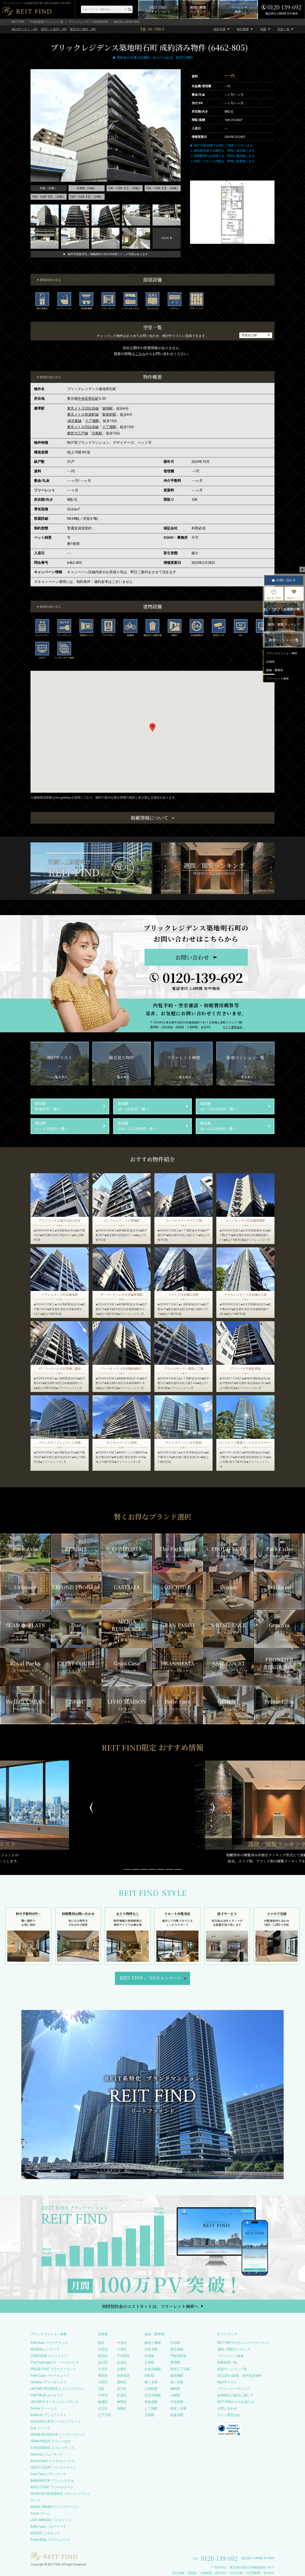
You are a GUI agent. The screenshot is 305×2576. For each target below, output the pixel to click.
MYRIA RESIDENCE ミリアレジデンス (57, 2434)
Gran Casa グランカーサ (48, 2474)
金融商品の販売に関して (235, 2395)
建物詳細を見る (50, 280)
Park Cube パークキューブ (49, 2375)
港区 (101, 2343)
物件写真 (220, 29)
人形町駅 (151, 2389)
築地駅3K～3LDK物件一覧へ (218, 1125)
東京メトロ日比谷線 (83, 408)
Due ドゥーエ (40, 2428)
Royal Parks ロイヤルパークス (52, 2461)
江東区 (122, 2349)
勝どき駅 (151, 2382)
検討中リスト (227, 2382)
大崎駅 (175, 2395)
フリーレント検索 (230, 2356)
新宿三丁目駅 (180, 2369)
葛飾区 (122, 2408)
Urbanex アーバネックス (48, 2382)
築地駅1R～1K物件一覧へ (133, 1106)
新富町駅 (109, 414)
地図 (263, 29)
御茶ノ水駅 (178, 2408)
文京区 (103, 2369)
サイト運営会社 (232, 1027)
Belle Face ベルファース (48, 2526)
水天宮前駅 (153, 2395)
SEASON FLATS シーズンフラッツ (55, 2421)
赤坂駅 (149, 2356)
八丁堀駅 (92, 421)
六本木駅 (151, 2349)
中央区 (83, 398)
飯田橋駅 (176, 2375)
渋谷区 (103, 2349)
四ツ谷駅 (176, 2382)
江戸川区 (104, 2415)
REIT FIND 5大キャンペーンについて (243, 2343)
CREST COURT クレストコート (53, 2467)
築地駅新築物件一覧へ (48, 1106)
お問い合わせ (192, 957)
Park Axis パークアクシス (49, 2343)
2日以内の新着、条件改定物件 (239, 2375)
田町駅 (149, 2375)
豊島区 (122, 2382)
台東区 (122, 2369)
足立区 (103, 2408)
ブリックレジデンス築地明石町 (88, 21)
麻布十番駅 (153, 2343)
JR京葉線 (74, 421)
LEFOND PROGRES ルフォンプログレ (57, 2389)
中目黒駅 (176, 2402)
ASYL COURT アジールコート (52, 2487)
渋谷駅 (175, 2343)
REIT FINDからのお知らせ (235, 2402)
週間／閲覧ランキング (233, 2349)
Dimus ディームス (43, 2408)
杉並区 (122, 2395)
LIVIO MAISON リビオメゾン (51, 2520)
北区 (101, 2389)
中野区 (103, 2395)
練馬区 (122, 2402)
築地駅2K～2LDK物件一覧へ (218, 1106)
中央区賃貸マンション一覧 (46, 21)
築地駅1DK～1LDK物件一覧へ (137, 1125)
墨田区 (103, 2375)
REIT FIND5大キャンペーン (150, 1978)
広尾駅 (149, 2362)
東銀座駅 (151, 2402)
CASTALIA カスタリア (46, 2395)
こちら (140, 354)
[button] (127, 1869)
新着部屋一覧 (227, 2362)
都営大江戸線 (77, 433)
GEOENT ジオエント (45, 2533)
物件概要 (243, 29)
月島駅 (97, 433)
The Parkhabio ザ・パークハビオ (54, 2362)
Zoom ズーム (40, 2513)
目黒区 (122, 2362)
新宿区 (103, 2356)
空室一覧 (283, 29)
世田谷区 (123, 2375)
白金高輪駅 (153, 2369)
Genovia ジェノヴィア (46, 2454)
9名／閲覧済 (156, 29)
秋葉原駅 (176, 2415)
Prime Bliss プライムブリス (50, 2540)
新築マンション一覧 (232, 2369)
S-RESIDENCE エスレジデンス (52, 2448)
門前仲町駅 (178, 2356)
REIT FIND (18, 21)
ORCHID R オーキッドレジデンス (54, 2402)
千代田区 (123, 2356)
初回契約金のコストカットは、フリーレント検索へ (150, 2306)
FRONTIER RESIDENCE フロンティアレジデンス (60, 2497)
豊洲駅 (175, 2362)
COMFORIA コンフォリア (48, 2356)
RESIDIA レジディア (45, 2349)
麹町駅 (175, 2389)
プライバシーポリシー (233, 2389)
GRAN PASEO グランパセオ (50, 2441)
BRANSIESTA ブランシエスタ (52, 2480)
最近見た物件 (274, 594)
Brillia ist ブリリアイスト (48, 2415)
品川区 (103, 2362)
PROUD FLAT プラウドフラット (53, 2369)
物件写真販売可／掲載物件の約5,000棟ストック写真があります (108, 254)
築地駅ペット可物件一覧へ (52, 1125)
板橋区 (103, 2402)
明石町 (93, 398)
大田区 (103, 2382)
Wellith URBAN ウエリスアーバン (54, 2507)
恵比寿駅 (176, 2349)
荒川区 (122, 2389)
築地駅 (107, 408)
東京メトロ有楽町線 (83, 414)
